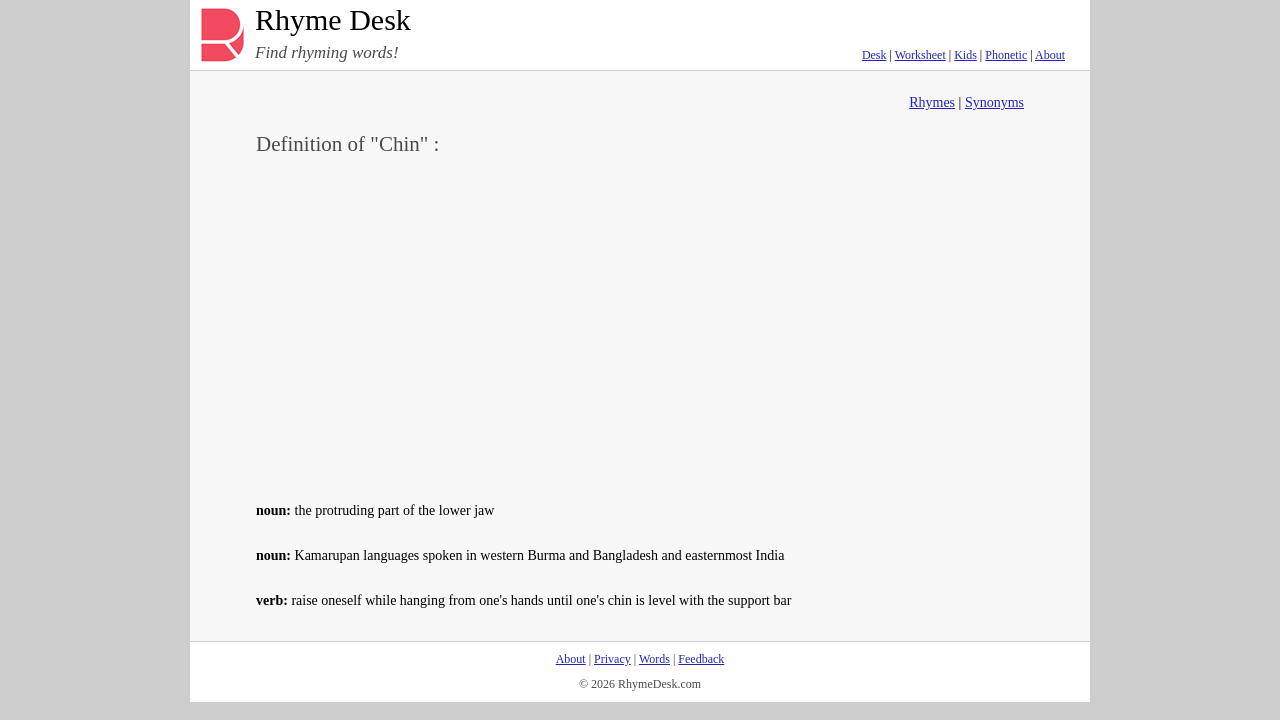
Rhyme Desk (333, 20)
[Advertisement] (640, 326)
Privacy (612, 659)
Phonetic (1006, 55)
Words (654, 659)
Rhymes (932, 102)
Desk (874, 55)
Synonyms (994, 102)
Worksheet (920, 55)
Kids (965, 55)
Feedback (701, 659)
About (1050, 55)
